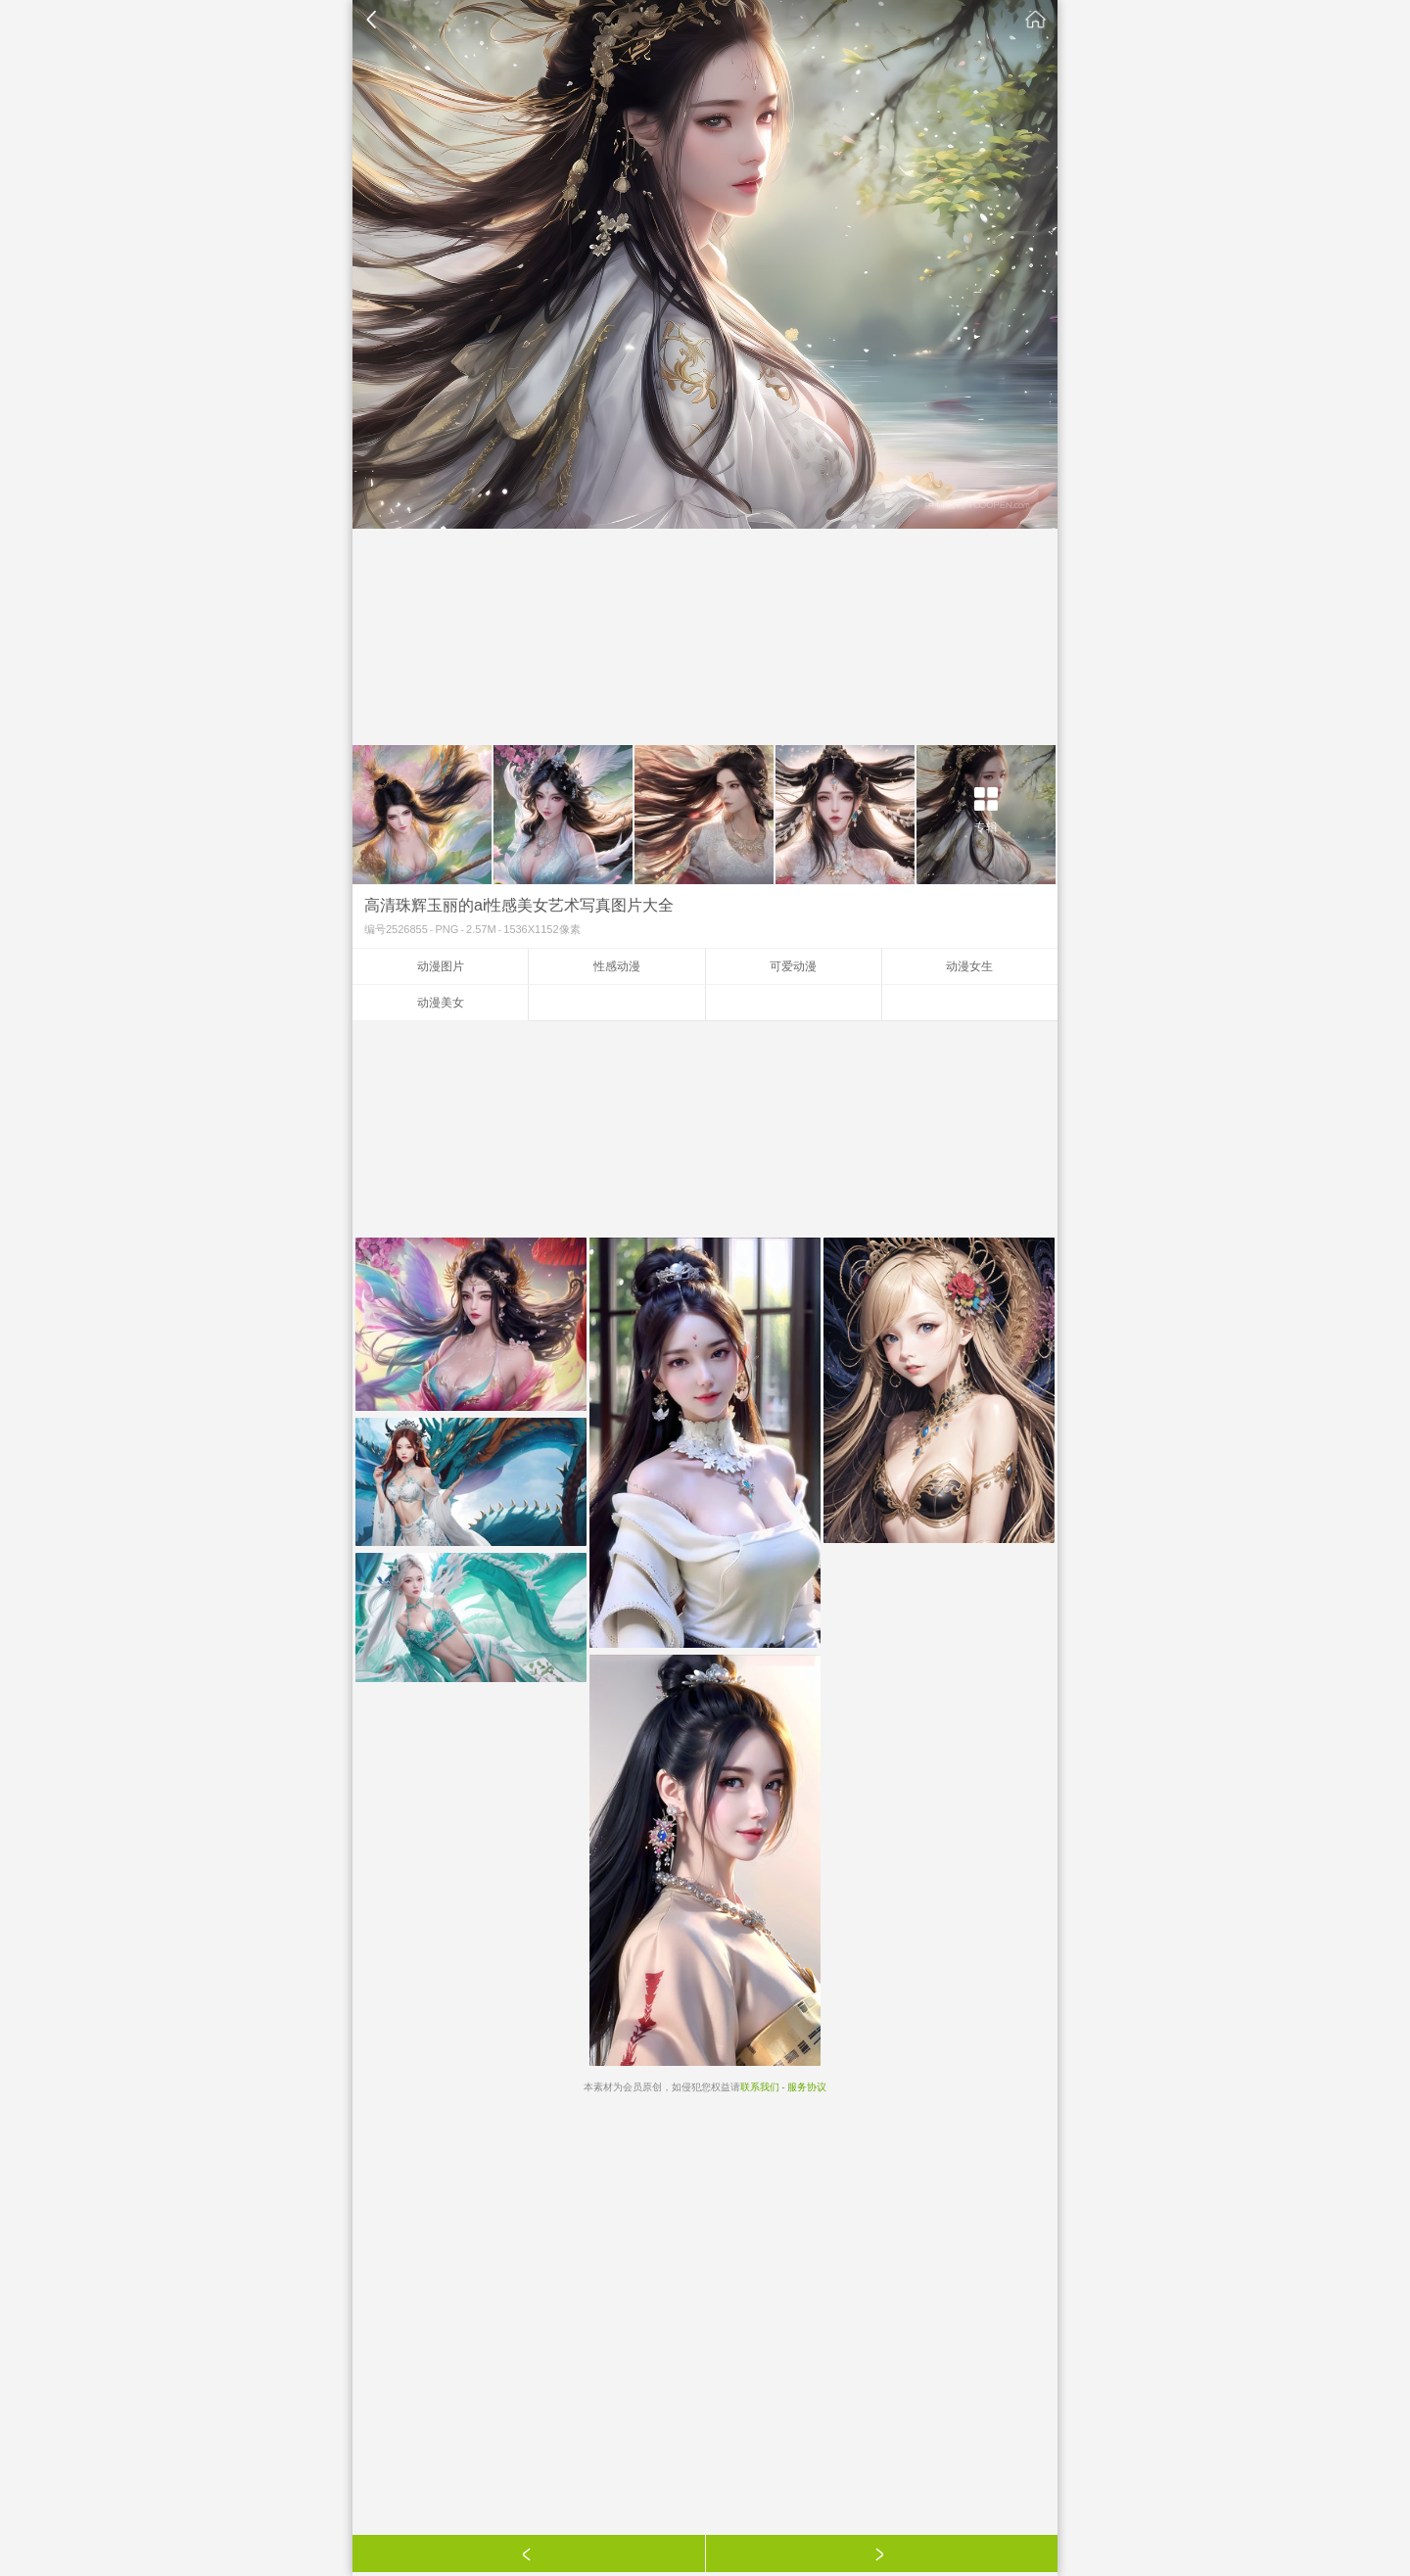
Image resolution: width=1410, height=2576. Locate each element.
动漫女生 (969, 966)
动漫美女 (440, 1002)
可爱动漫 (793, 966)
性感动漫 (616, 966)
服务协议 (806, 2087)
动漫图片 (440, 966)
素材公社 (1036, 19)
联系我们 (759, 2087)
